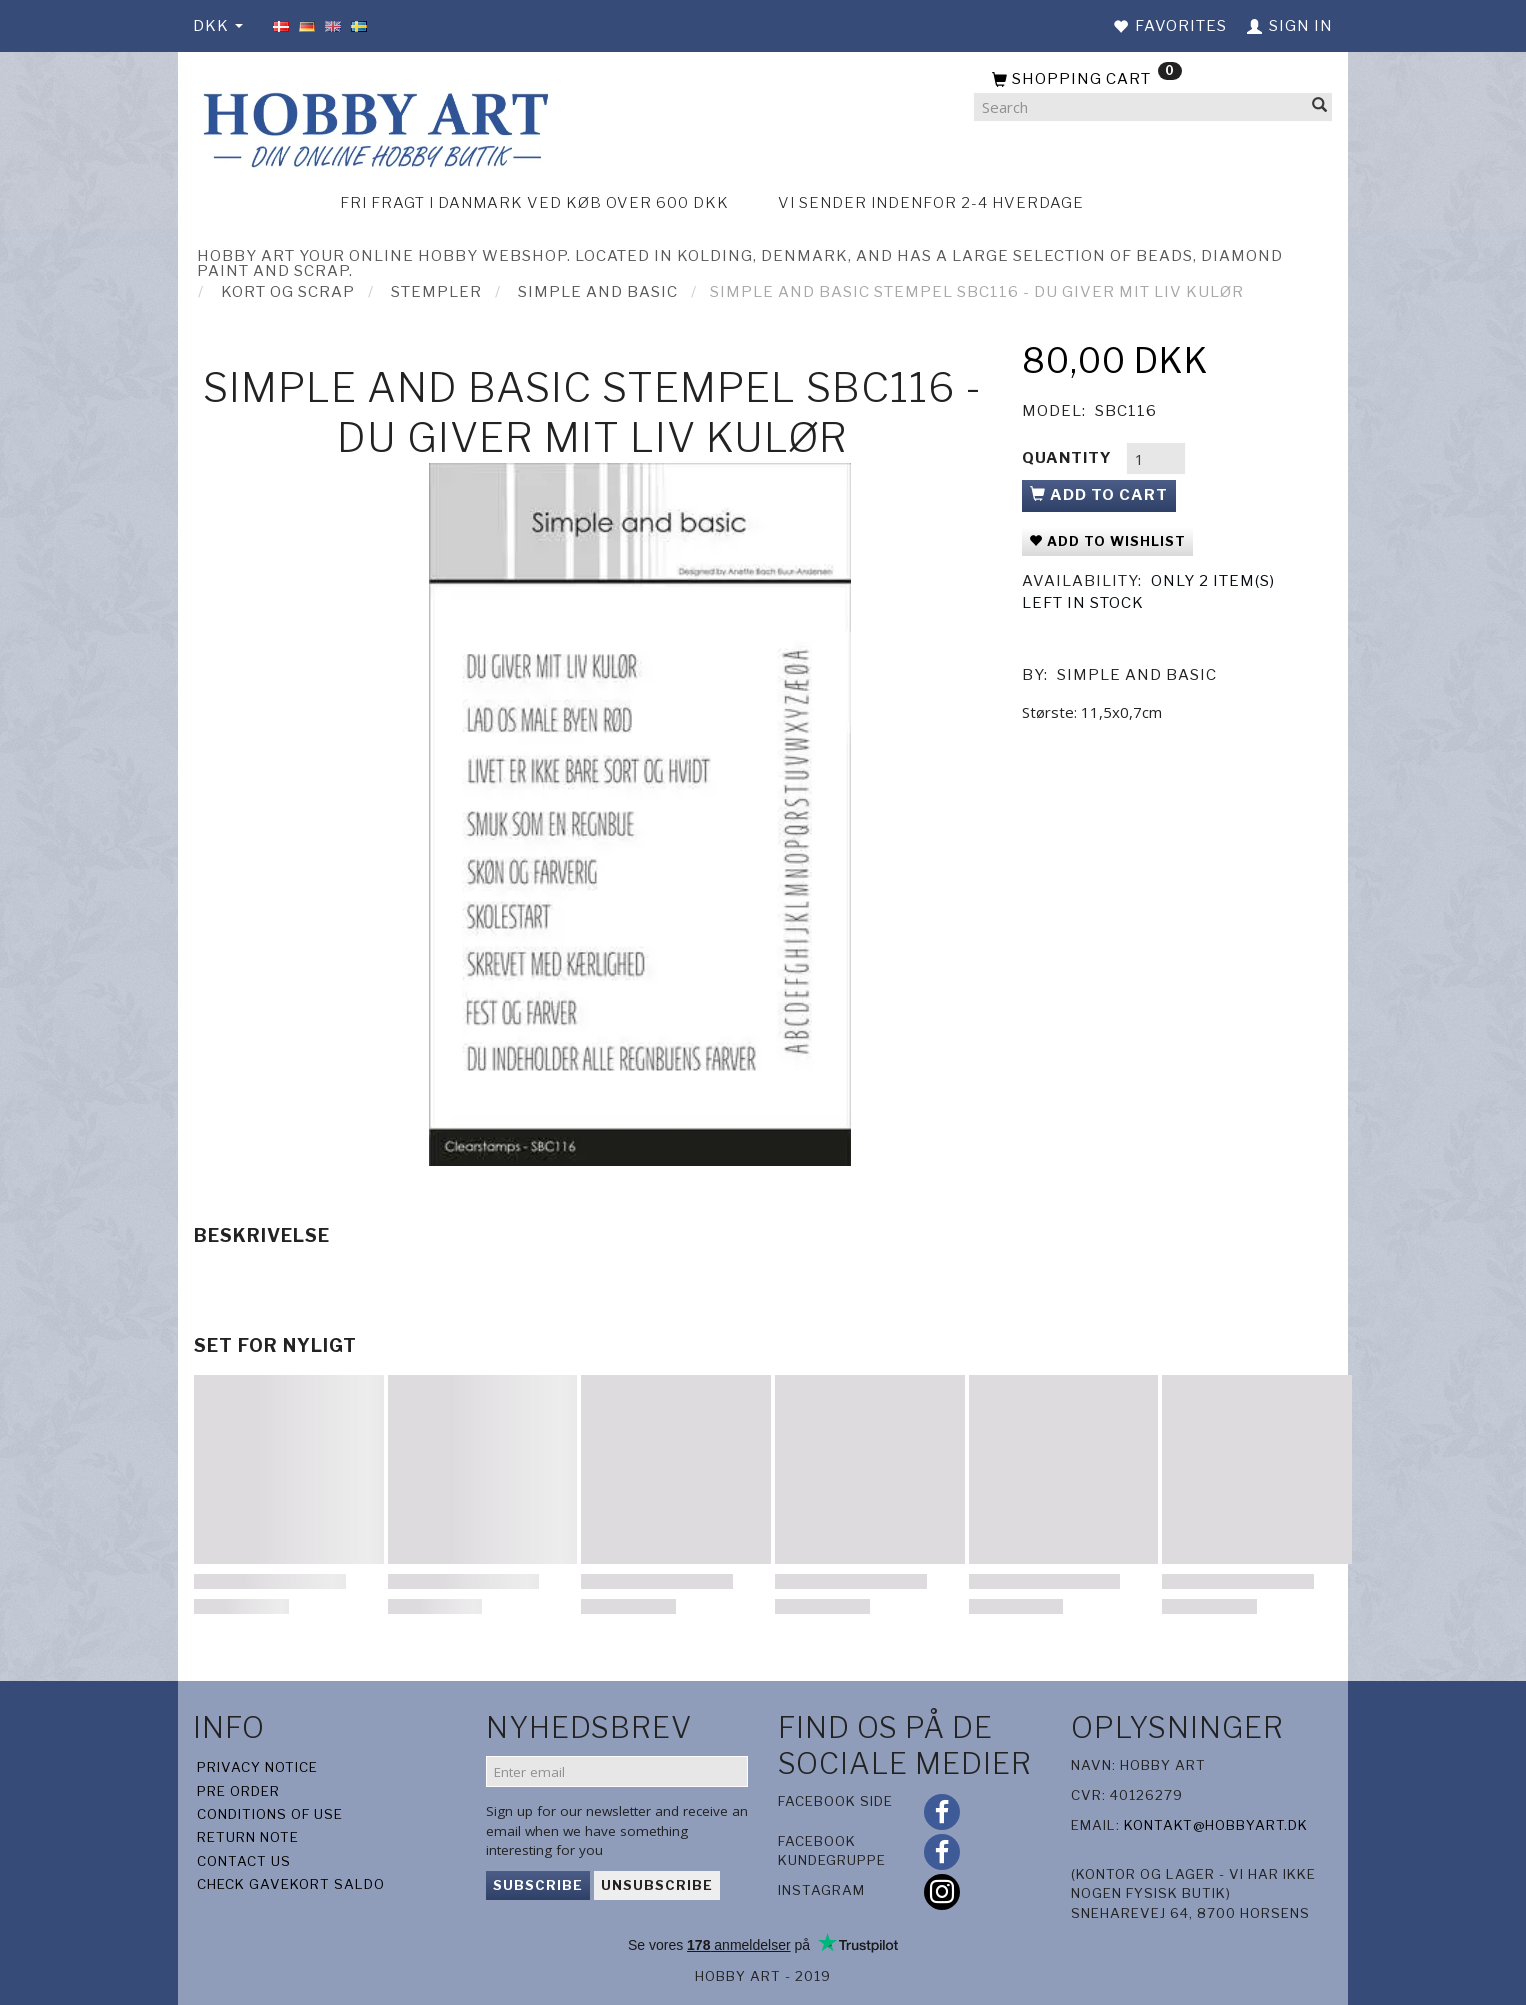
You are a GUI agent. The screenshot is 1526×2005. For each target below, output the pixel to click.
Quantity (1069, 458)
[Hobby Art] (373, 126)
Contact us (244, 1861)
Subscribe (538, 1885)
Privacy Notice (257, 1767)
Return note (248, 1837)
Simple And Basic (1137, 675)
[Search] (1320, 107)
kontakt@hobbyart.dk (1216, 1825)
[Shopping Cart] (1153, 80)
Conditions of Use (270, 1814)
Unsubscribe (657, 1885)
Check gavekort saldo (291, 1884)
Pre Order (238, 1791)
